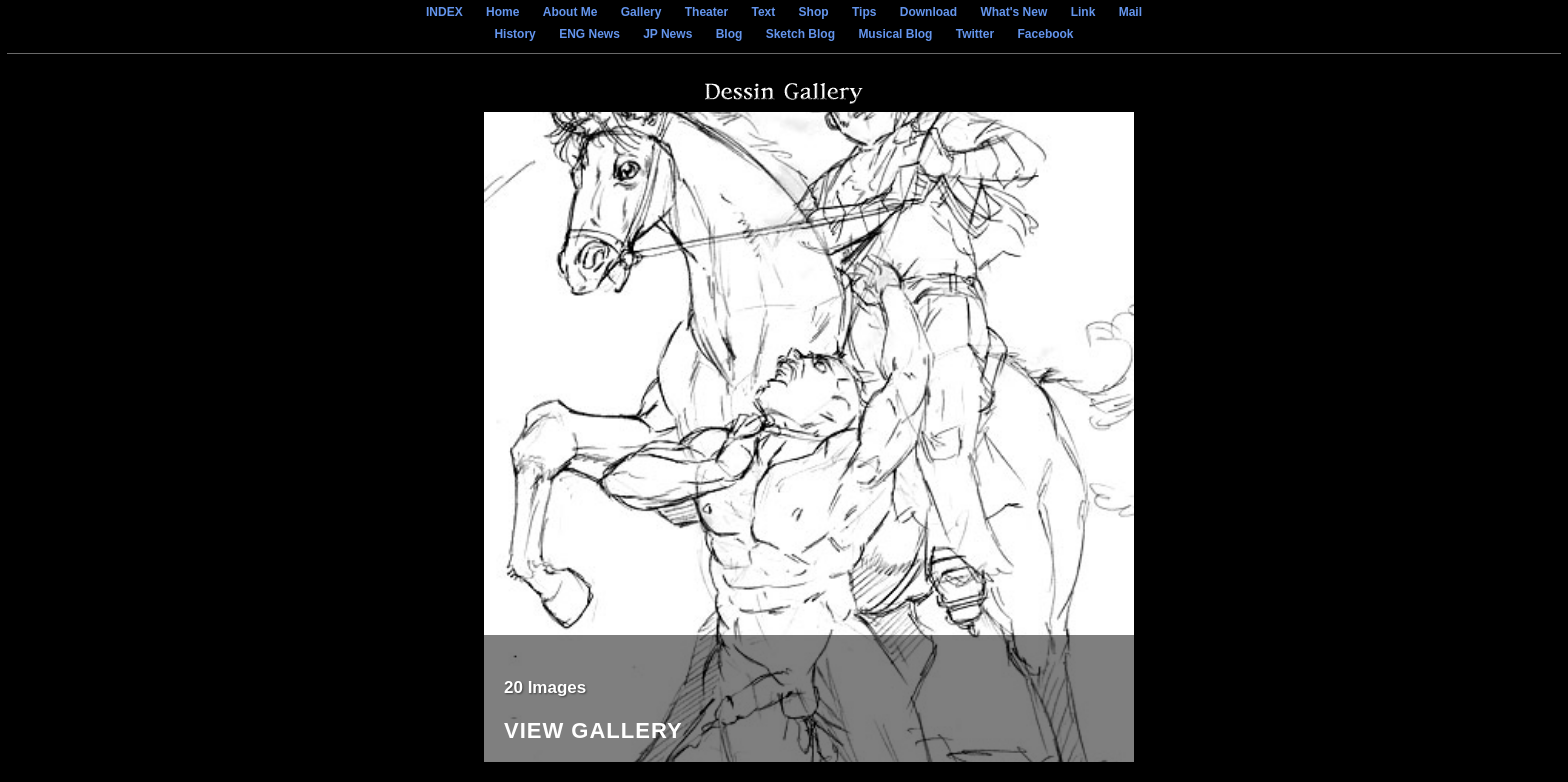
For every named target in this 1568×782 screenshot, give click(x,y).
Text (763, 12)
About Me (570, 12)
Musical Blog (895, 34)
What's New (1013, 12)
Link (1083, 12)
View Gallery (593, 731)
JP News (667, 34)
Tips (864, 12)
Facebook (1046, 34)
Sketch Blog (800, 34)
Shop (814, 12)
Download (928, 12)
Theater (706, 12)
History (514, 34)
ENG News (589, 34)
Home (502, 12)
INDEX (444, 12)
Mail (1130, 12)
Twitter (975, 34)
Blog (729, 34)
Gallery (641, 12)
